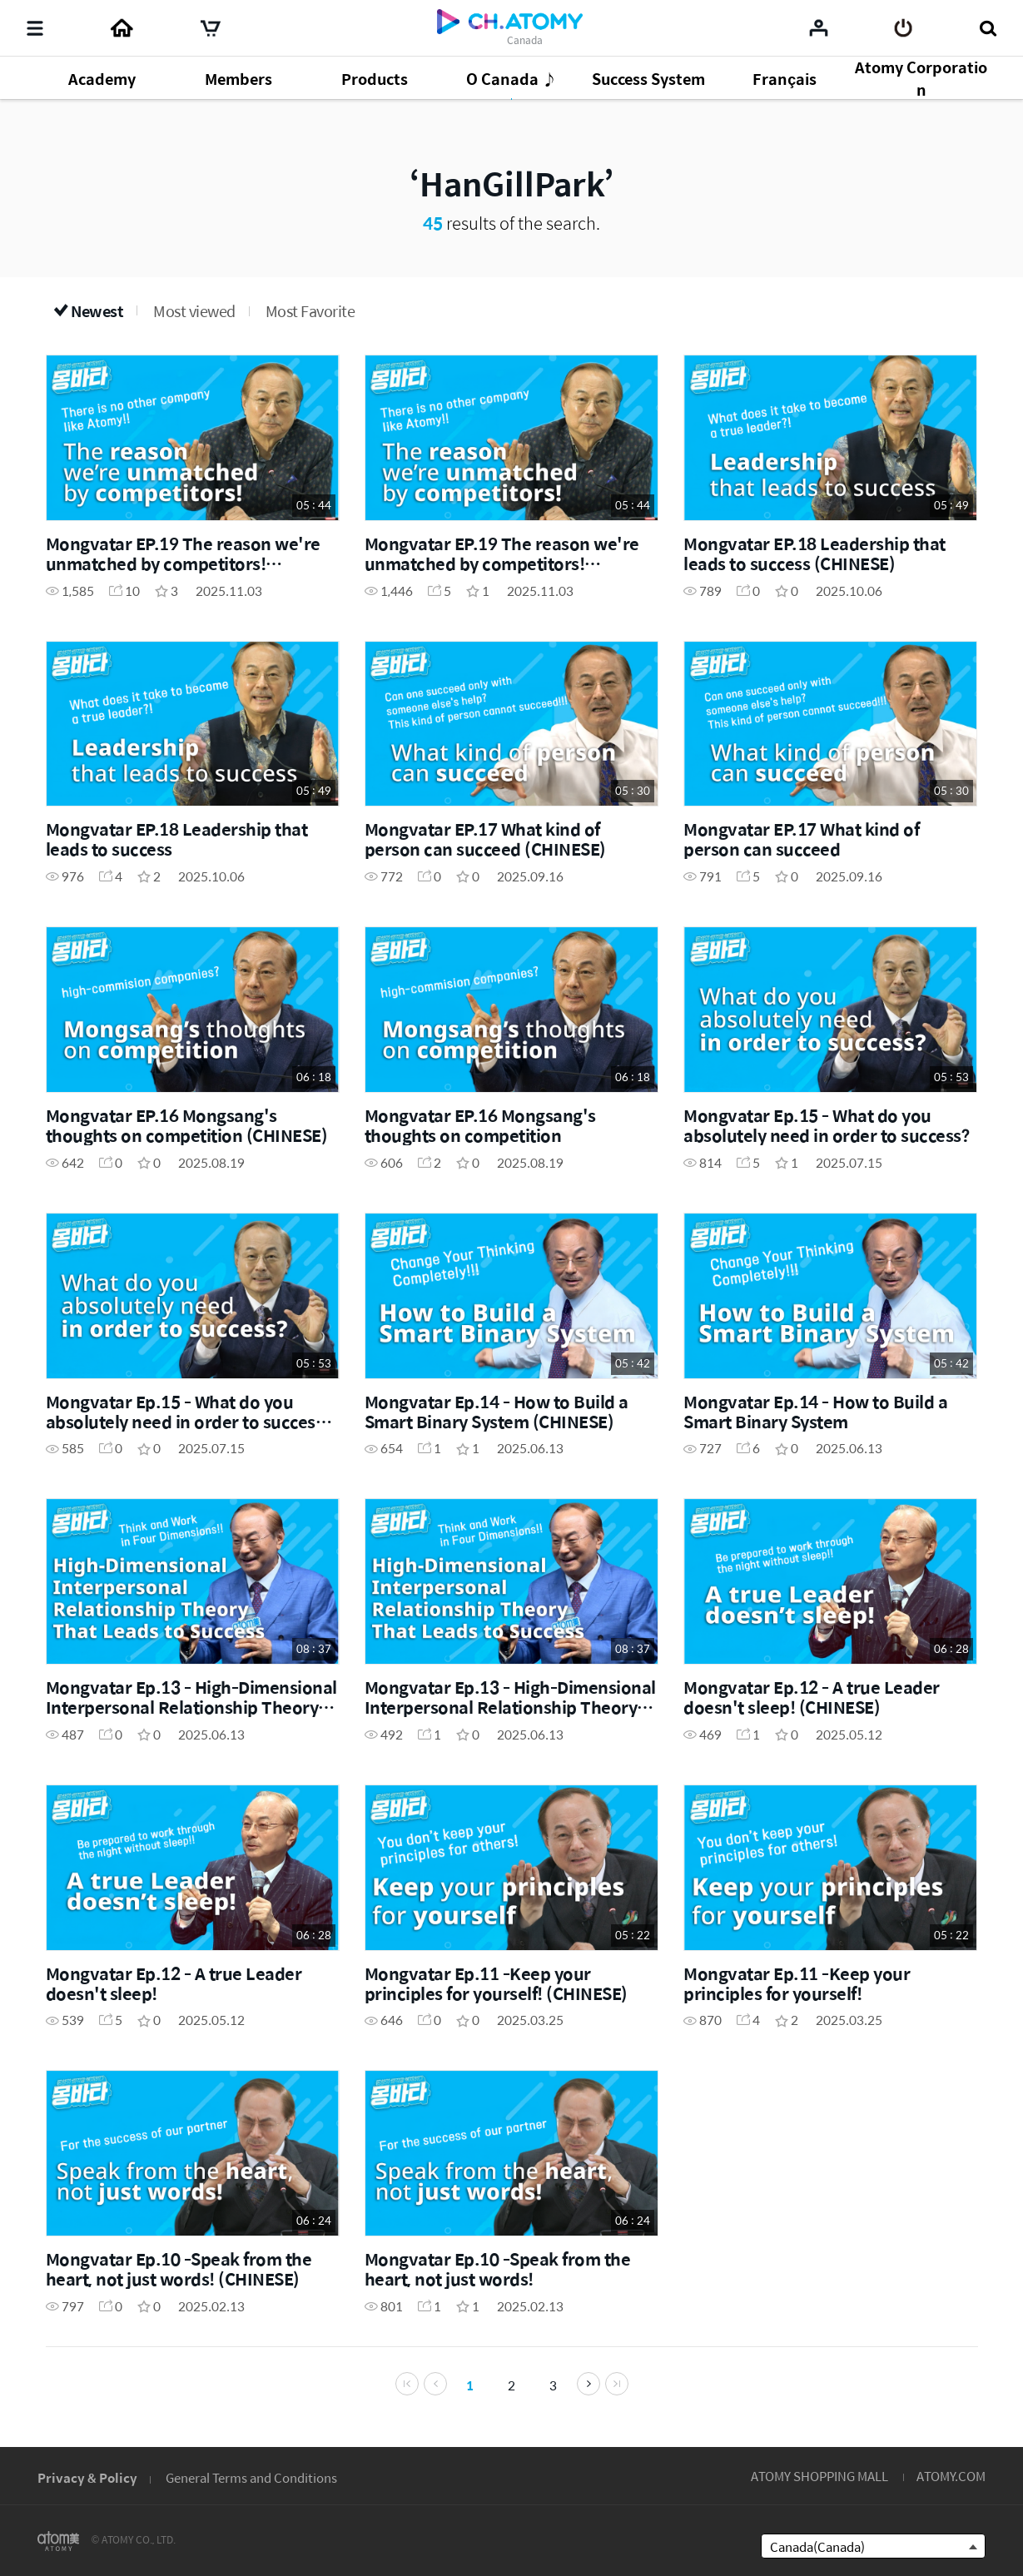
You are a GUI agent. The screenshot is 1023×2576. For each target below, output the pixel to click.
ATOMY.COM (951, 2475)
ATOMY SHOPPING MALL (819, 2475)
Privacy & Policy (87, 2477)
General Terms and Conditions (251, 2477)
